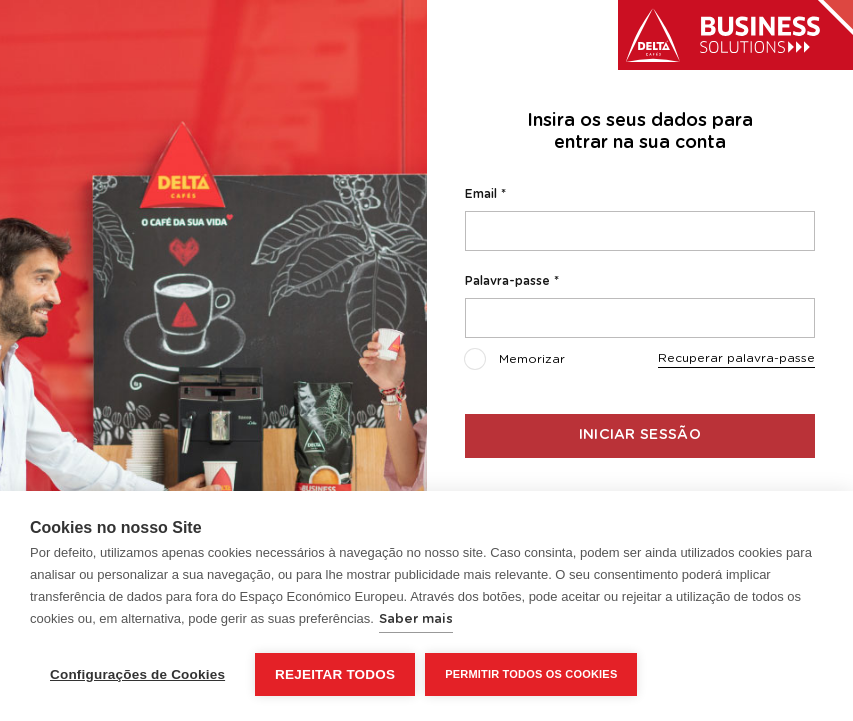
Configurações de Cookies (137, 674)
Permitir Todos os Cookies (531, 674)
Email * (485, 194)
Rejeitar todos (335, 674)
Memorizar (515, 361)
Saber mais (416, 619)
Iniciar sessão (640, 435)
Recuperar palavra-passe (736, 358)
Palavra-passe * (512, 281)
